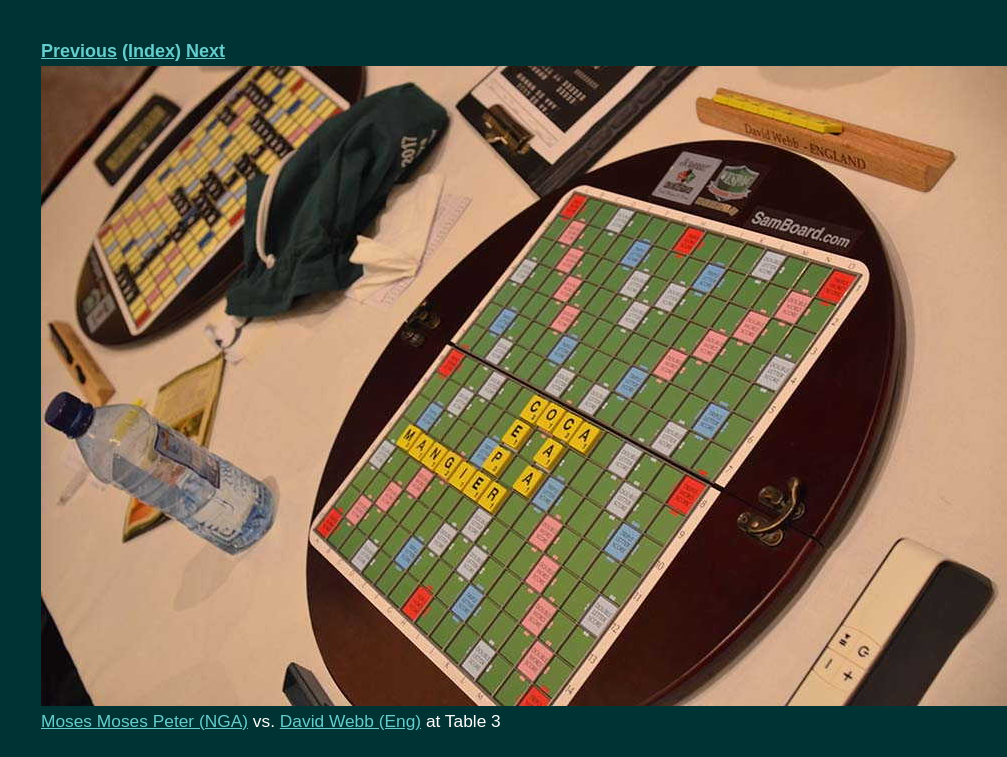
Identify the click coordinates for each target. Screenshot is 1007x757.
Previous (79, 51)
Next (205, 51)
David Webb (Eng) (350, 721)
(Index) (151, 51)
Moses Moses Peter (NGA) (144, 721)
